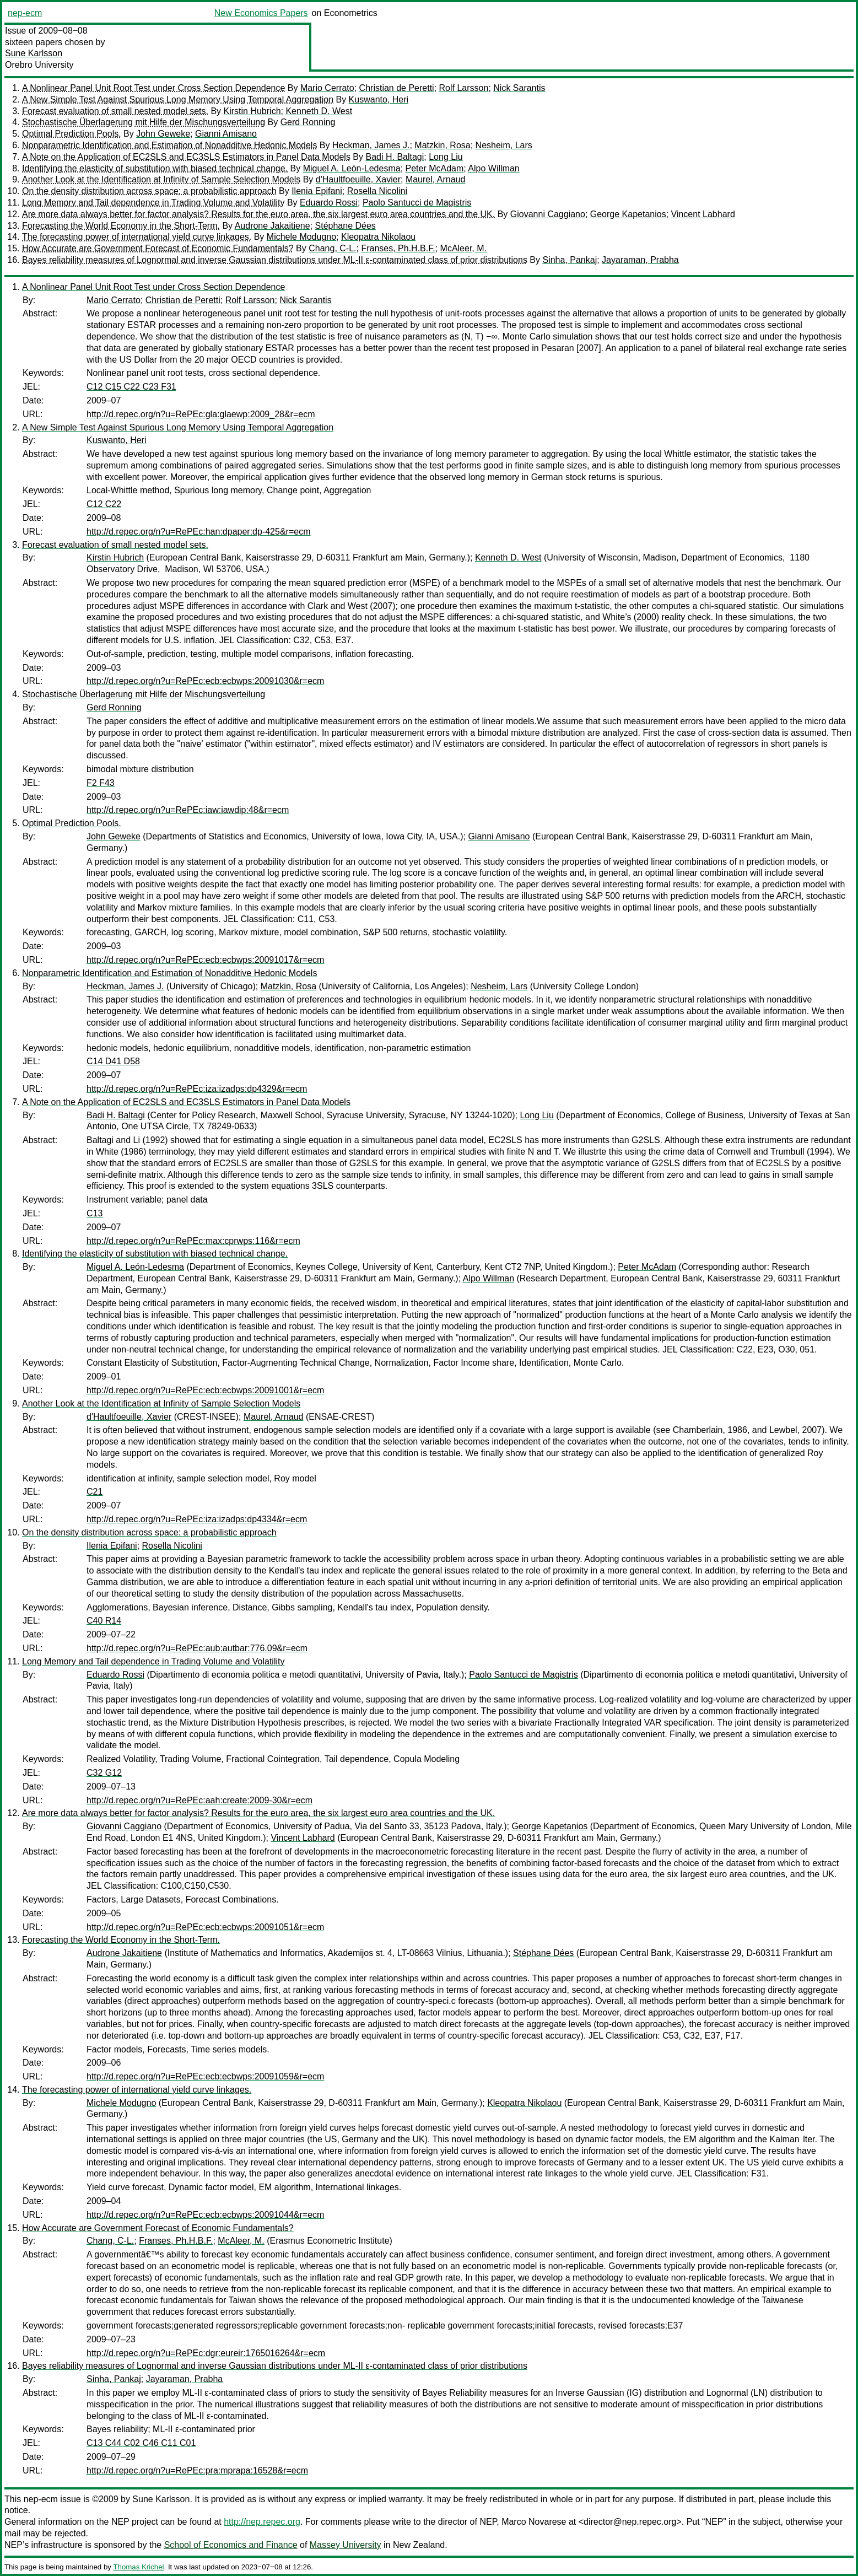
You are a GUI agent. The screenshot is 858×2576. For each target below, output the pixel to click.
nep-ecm (25, 13)
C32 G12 (104, 1772)
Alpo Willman (493, 168)
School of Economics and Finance (231, 2545)
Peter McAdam (435, 168)
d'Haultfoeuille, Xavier (358, 179)
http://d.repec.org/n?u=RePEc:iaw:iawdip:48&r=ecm (188, 810)
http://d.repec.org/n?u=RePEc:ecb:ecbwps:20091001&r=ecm (205, 1390)
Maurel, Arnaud (436, 179)
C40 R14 (104, 1620)
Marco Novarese (533, 2521)
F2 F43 (101, 783)
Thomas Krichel (138, 2567)
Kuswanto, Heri (379, 99)
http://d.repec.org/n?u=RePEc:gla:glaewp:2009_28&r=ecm (201, 414)
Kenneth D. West (318, 111)
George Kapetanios (628, 214)
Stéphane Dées (345, 225)
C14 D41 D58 (113, 1061)
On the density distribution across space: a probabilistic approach (149, 191)
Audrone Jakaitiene (272, 225)
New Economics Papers (261, 13)
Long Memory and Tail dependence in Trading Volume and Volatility (153, 202)
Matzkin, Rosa (442, 145)
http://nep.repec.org (262, 2521)
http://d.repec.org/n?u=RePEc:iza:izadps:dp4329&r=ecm (197, 1088)
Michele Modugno (301, 236)
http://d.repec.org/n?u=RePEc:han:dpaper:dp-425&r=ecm (198, 531)
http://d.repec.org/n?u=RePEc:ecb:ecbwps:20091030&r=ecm (205, 681)
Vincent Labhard (703, 214)
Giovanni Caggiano (547, 214)
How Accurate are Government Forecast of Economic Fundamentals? (158, 248)
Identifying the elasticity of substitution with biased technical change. (155, 168)
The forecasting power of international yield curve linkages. (136, 236)
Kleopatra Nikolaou (378, 236)
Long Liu (445, 156)
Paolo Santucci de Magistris (417, 202)
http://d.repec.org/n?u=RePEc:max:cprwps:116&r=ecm (193, 1241)
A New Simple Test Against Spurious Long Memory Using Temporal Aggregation (177, 99)
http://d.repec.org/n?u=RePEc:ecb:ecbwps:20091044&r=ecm (205, 2214)
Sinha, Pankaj (569, 260)
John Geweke (163, 133)
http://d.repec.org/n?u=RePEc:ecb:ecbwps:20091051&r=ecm (205, 1927)
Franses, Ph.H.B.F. (398, 248)
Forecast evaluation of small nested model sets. (115, 111)
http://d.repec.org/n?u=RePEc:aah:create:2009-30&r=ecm (199, 1800)
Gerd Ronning (308, 122)
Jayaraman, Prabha (640, 260)
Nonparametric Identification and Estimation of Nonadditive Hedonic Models (169, 145)
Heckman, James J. (370, 145)
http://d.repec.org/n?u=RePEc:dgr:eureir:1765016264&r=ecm (206, 2353)
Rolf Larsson (464, 88)
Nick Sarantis (519, 88)
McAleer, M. (463, 248)
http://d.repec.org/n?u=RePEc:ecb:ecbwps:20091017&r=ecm (205, 959)
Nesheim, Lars (504, 145)
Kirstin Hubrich (252, 111)
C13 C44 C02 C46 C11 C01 (141, 2443)
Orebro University (39, 64)
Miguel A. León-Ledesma (352, 168)
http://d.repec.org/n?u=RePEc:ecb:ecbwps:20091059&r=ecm (205, 2076)
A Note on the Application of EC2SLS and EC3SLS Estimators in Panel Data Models (186, 156)
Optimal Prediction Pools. (71, 133)
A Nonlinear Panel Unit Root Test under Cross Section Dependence (153, 88)
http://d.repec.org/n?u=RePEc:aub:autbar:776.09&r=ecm (197, 1648)
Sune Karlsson (33, 53)
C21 (94, 1491)
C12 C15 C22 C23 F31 (131, 386)
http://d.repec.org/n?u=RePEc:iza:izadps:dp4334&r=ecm (197, 1519)
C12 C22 (104, 504)
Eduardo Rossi (329, 202)
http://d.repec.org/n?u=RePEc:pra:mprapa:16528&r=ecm (197, 2470)
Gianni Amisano (226, 133)
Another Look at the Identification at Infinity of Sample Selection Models (161, 179)
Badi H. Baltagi (394, 156)
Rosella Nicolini (377, 191)
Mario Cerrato (327, 88)
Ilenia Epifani (317, 191)
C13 (94, 1213)
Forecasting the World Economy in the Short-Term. (121, 225)
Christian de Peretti (396, 88)
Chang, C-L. (332, 248)
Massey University (345, 2545)
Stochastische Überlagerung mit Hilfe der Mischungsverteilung (143, 122)
